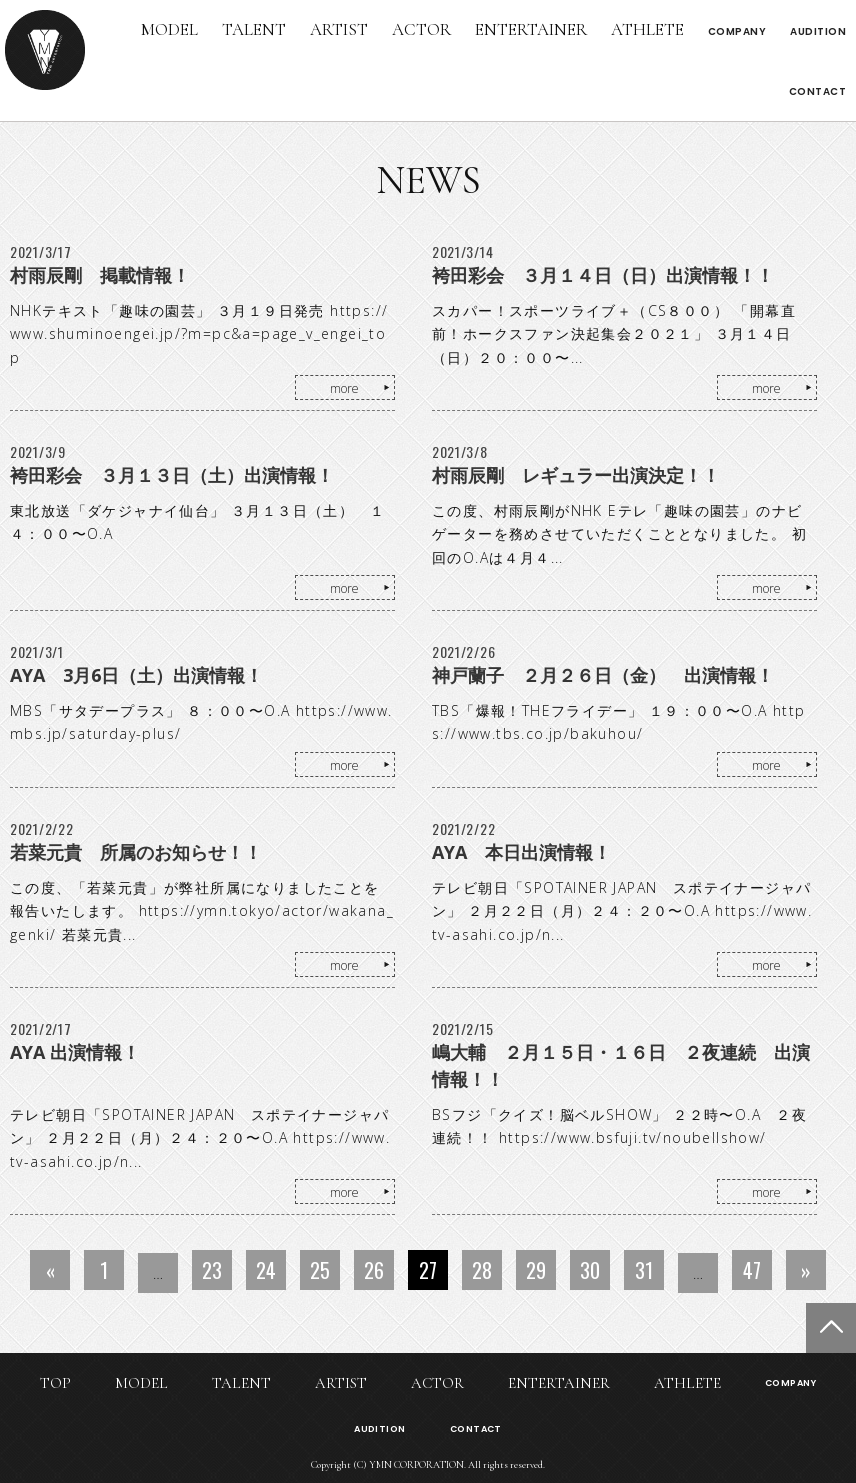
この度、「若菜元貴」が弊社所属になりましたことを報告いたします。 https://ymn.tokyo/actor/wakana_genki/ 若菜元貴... (202, 911)
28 (482, 1270)
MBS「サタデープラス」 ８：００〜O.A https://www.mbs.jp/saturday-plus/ (201, 722)
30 (590, 1270)
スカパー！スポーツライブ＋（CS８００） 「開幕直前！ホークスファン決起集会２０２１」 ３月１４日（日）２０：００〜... (614, 334)
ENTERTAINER (531, 29)
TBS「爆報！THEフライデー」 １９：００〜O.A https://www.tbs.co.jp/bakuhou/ (618, 722)
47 (752, 1270)
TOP (55, 1383)
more (344, 388)
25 (320, 1270)
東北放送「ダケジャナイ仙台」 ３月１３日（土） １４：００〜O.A (197, 522)
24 (266, 1270)
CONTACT (818, 91)
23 (212, 1270)
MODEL (169, 29)
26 (374, 1270)
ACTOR (421, 29)
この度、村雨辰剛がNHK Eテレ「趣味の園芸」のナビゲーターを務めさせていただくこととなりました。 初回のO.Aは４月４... (619, 534)
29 (536, 1270)
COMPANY (737, 31)
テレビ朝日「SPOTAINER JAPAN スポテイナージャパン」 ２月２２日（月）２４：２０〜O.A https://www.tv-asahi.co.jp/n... (622, 911)
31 (644, 1270)
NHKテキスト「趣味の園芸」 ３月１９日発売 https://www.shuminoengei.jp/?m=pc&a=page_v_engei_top (199, 334)
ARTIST (339, 29)
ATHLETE (647, 29)
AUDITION (818, 31)
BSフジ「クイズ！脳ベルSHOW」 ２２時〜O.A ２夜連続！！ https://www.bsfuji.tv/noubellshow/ (619, 1126)
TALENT (254, 29)
